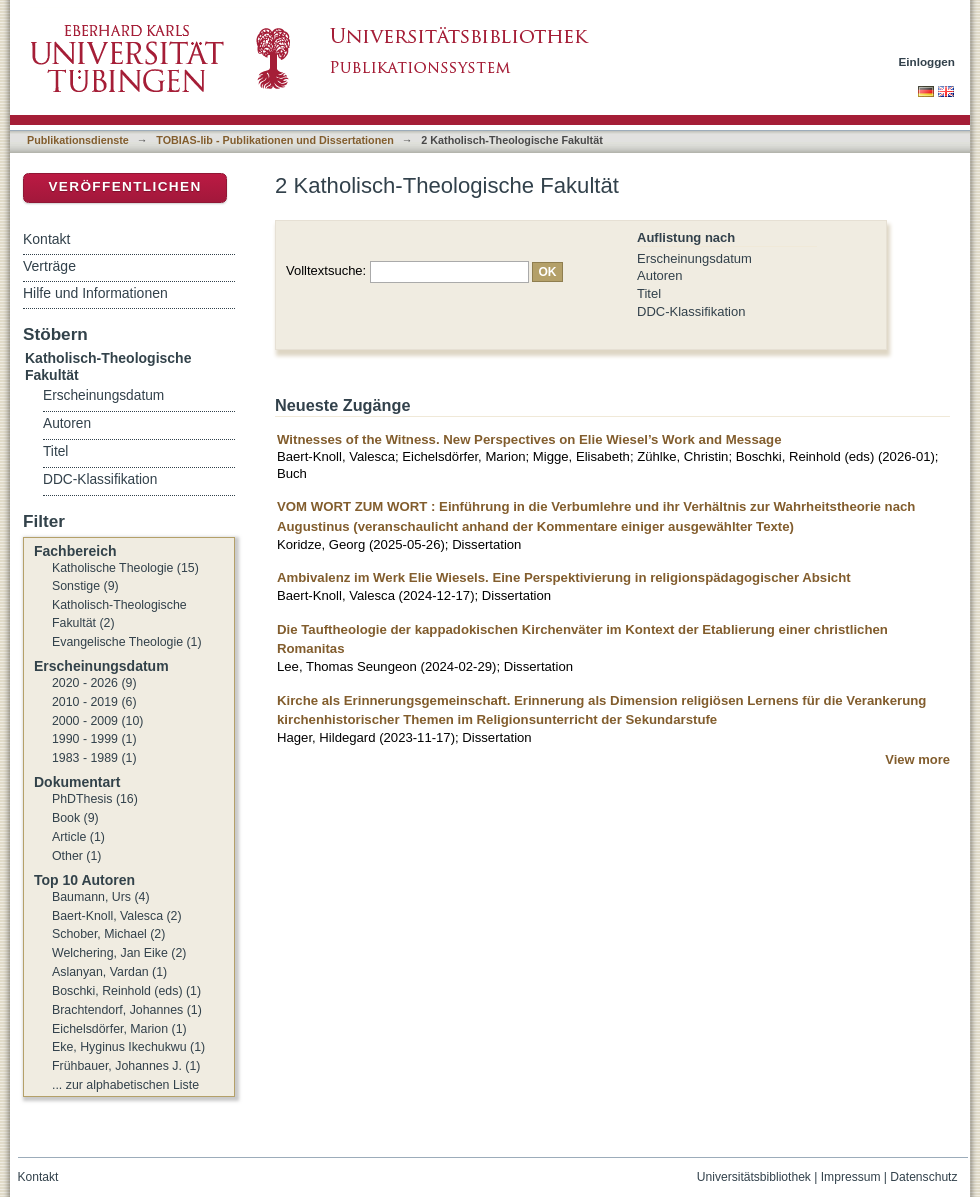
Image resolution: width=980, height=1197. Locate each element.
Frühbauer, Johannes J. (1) (126, 1066)
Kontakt (46, 239)
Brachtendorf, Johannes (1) (127, 1010)
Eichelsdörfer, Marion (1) (119, 1029)
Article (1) (78, 837)
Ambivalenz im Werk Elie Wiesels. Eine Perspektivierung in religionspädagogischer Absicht (564, 577)
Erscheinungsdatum (694, 258)
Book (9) (75, 818)
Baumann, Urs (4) (101, 897)
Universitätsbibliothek (754, 1177)
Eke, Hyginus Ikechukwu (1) (128, 1047)
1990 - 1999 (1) (94, 739)
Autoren (660, 275)
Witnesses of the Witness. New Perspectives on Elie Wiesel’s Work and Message (529, 439)
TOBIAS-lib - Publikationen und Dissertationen (275, 140)
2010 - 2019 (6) (94, 702)
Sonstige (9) (85, 586)
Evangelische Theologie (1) (127, 642)
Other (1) (76, 856)
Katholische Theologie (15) (125, 568)
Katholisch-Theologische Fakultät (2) (119, 614)
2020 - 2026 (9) (94, 683)
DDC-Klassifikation (691, 311)
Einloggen (927, 61)
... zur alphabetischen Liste (125, 1085)
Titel (649, 293)
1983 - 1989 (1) (94, 758)
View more (917, 759)
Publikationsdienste (78, 140)
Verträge (49, 266)
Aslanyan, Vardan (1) (109, 972)
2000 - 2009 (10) (97, 721)
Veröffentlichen (124, 186)
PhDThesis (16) (95, 799)
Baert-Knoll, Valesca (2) (117, 916)
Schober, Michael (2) (108, 934)
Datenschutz (923, 1177)
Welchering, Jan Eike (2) (119, 953)
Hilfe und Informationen (95, 293)
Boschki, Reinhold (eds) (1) (126, 991)
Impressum (851, 1177)
